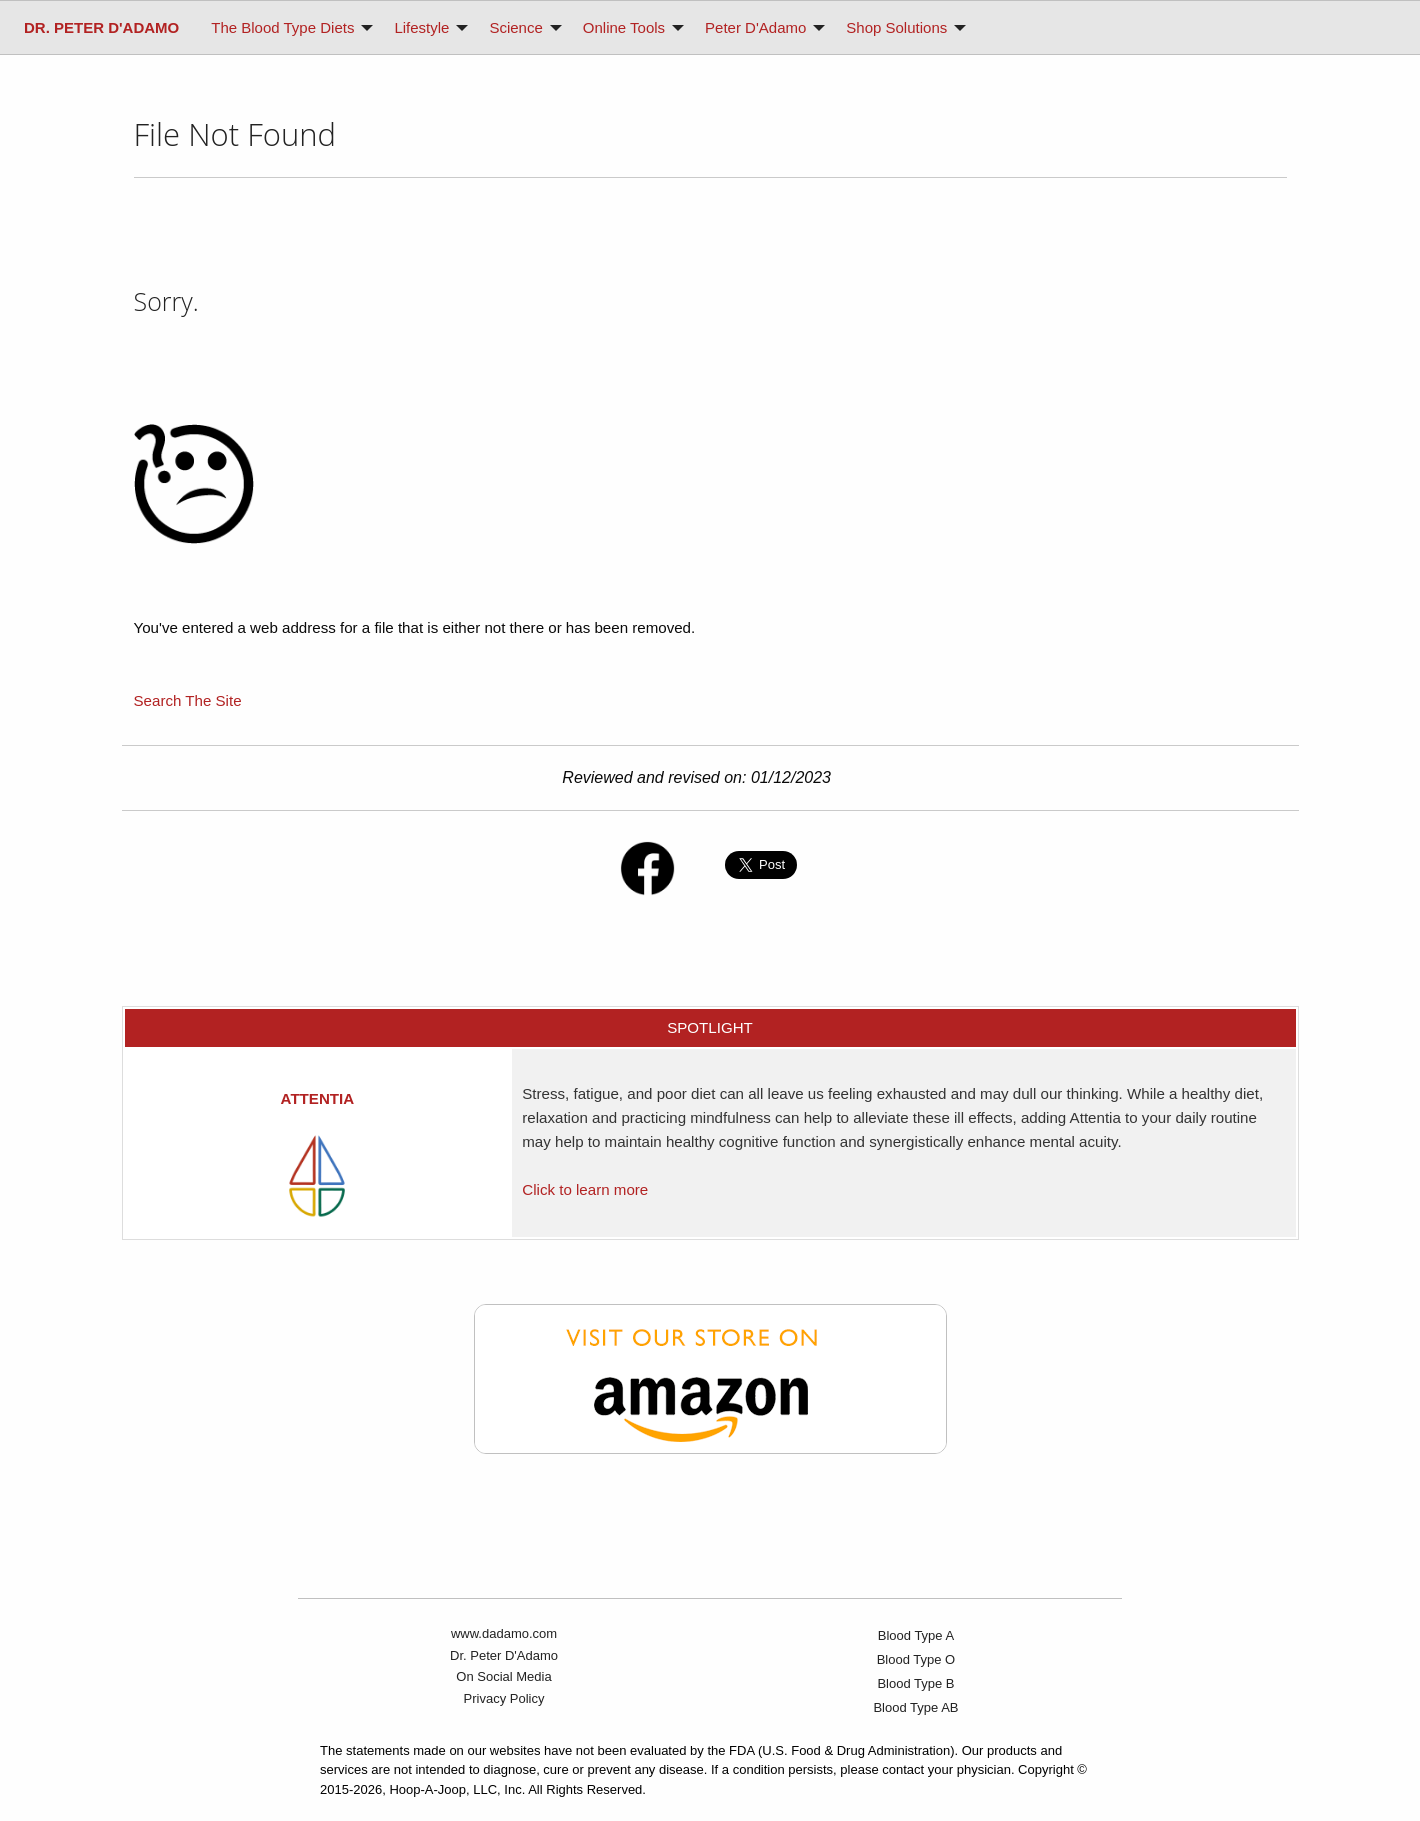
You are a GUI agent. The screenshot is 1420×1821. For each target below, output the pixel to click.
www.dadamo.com (504, 1633)
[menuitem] (101, 27)
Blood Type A (916, 1635)
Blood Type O (916, 1659)
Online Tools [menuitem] (624, 27)
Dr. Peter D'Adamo (504, 1655)
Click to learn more (585, 1189)
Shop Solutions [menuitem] (896, 27)
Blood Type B (915, 1683)
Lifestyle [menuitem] (421, 27)
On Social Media (503, 1676)
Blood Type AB (915, 1707)
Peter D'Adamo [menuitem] (755, 27)
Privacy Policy (504, 1698)
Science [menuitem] (515, 27)
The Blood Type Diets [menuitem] (282, 27)
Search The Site (188, 700)
